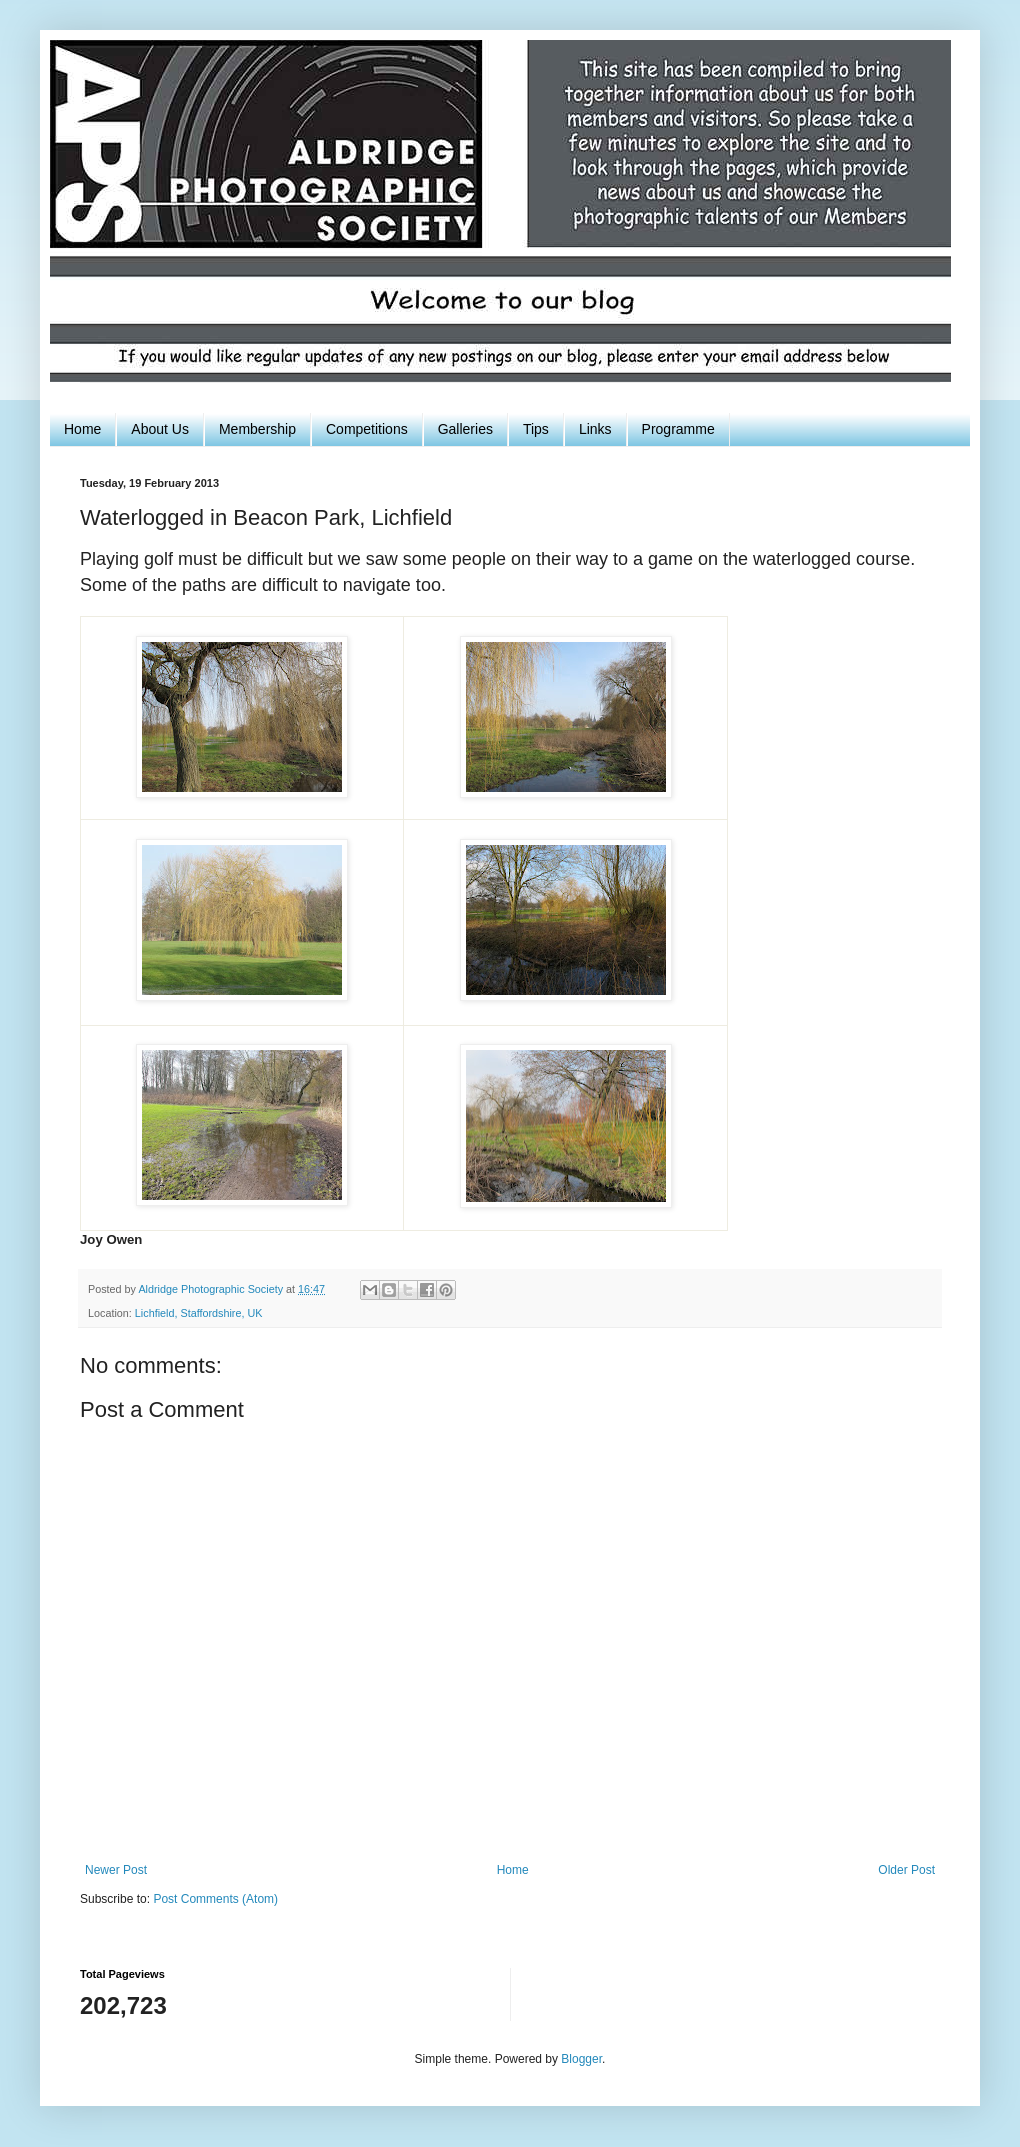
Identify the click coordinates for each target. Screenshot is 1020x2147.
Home (82, 429)
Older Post (906, 1870)
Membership (257, 429)
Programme (678, 429)
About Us (160, 429)
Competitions (367, 429)
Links (595, 429)
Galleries (465, 429)
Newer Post (116, 1870)
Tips (536, 429)
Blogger (581, 2059)
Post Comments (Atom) (215, 1899)
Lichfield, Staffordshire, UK (199, 1313)
